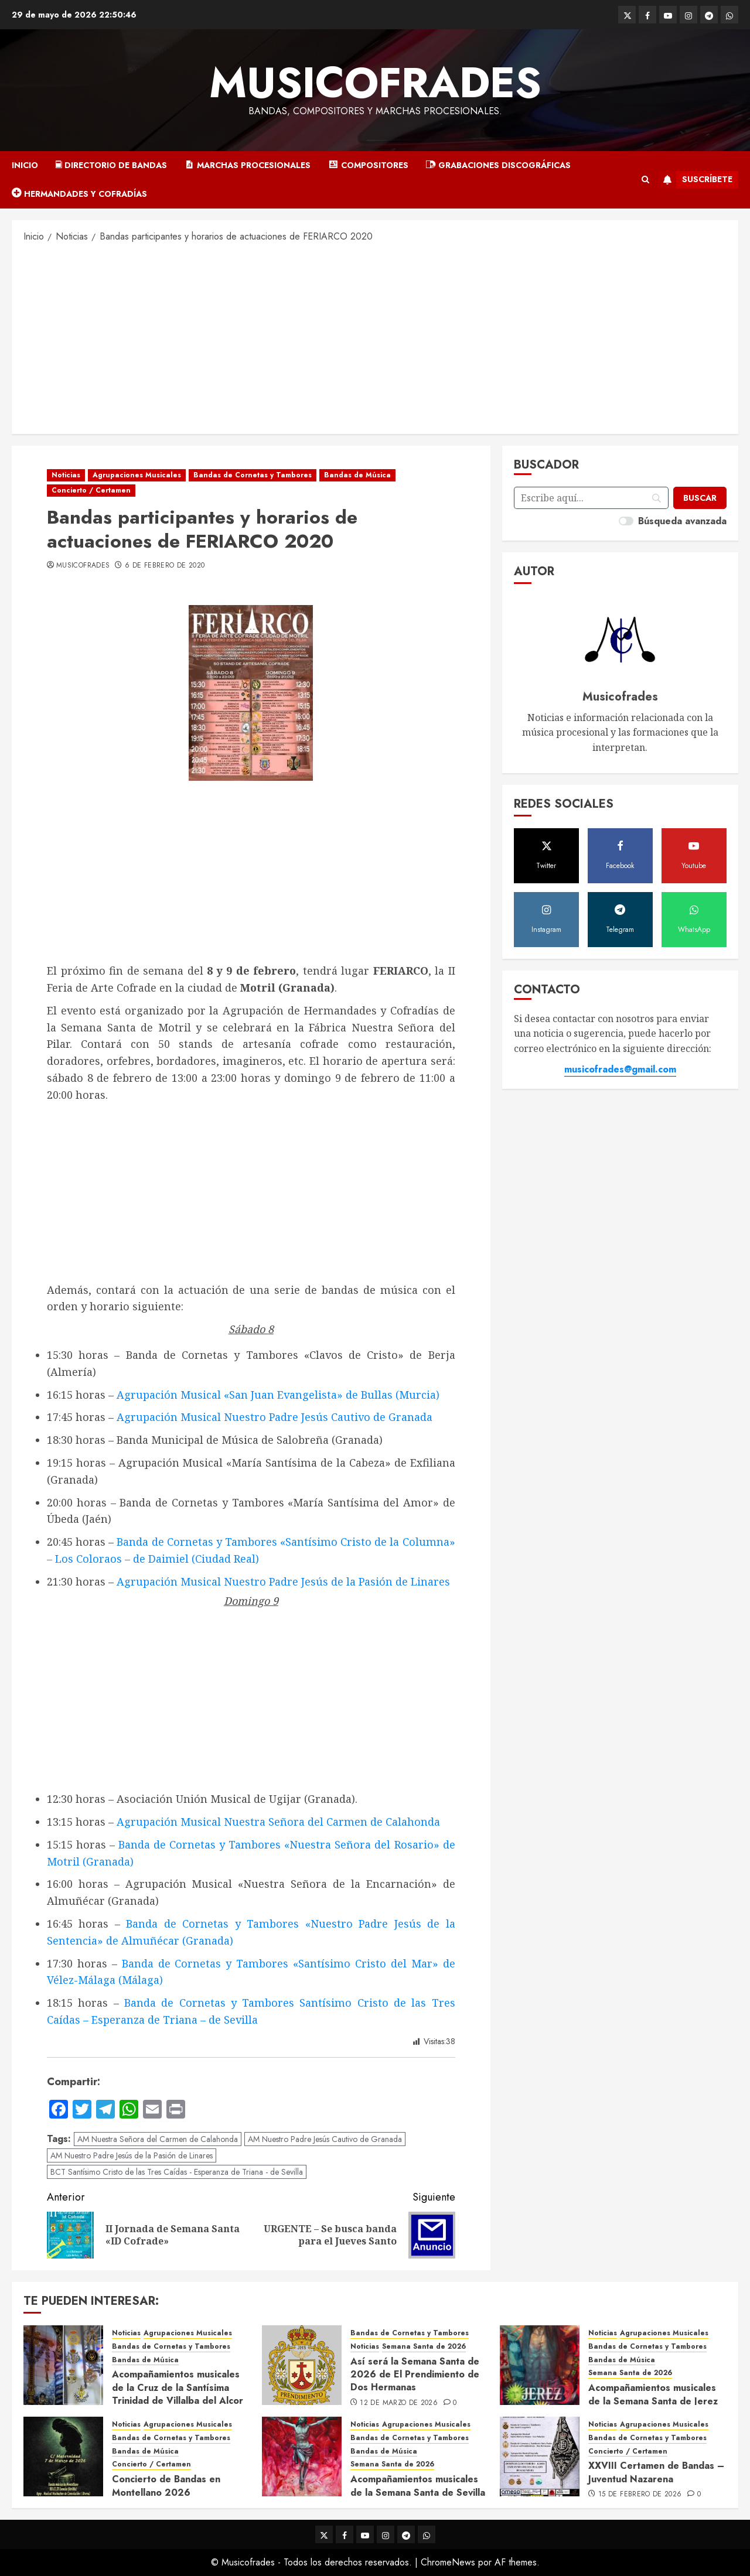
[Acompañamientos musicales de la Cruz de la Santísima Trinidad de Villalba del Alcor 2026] (63, 2365)
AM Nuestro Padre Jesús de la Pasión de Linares (131, 2155)
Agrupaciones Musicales (137, 475)
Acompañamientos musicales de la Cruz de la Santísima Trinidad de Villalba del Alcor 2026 (177, 2393)
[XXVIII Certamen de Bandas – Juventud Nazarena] (539, 2456)
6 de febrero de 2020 (164, 565)
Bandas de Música (357, 475)
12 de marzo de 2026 (399, 2403)
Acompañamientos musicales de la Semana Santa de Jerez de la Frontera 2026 (653, 2401)
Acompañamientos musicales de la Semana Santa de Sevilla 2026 (417, 2492)
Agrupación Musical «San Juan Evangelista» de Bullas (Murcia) (278, 1395)
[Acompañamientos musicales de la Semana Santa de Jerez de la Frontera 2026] (539, 2365)
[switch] (626, 521)
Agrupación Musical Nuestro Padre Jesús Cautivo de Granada (274, 1417)
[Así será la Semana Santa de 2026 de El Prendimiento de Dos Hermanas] (302, 2365)
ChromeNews (448, 2562)
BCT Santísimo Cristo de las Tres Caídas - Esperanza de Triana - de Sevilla (176, 2172)
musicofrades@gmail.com (620, 1069)
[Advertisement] (375, 337)
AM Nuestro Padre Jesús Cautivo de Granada (325, 2139)
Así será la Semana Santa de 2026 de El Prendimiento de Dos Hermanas (414, 2374)
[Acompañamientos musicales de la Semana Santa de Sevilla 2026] (302, 2456)
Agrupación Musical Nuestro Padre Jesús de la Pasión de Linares (283, 1581)
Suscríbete (695, 180)
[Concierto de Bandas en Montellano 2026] (63, 2456)
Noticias (66, 475)
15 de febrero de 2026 (640, 2494)
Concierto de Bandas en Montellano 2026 (166, 2485)
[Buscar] (700, 498)
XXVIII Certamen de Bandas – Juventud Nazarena (656, 2472)
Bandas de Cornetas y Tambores (252, 475)
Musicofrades (375, 82)
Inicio (25, 165)
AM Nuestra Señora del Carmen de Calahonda (157, 2139)
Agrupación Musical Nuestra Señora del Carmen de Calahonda (278, 1822)
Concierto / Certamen (91, 490)
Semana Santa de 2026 (424, 2347)
